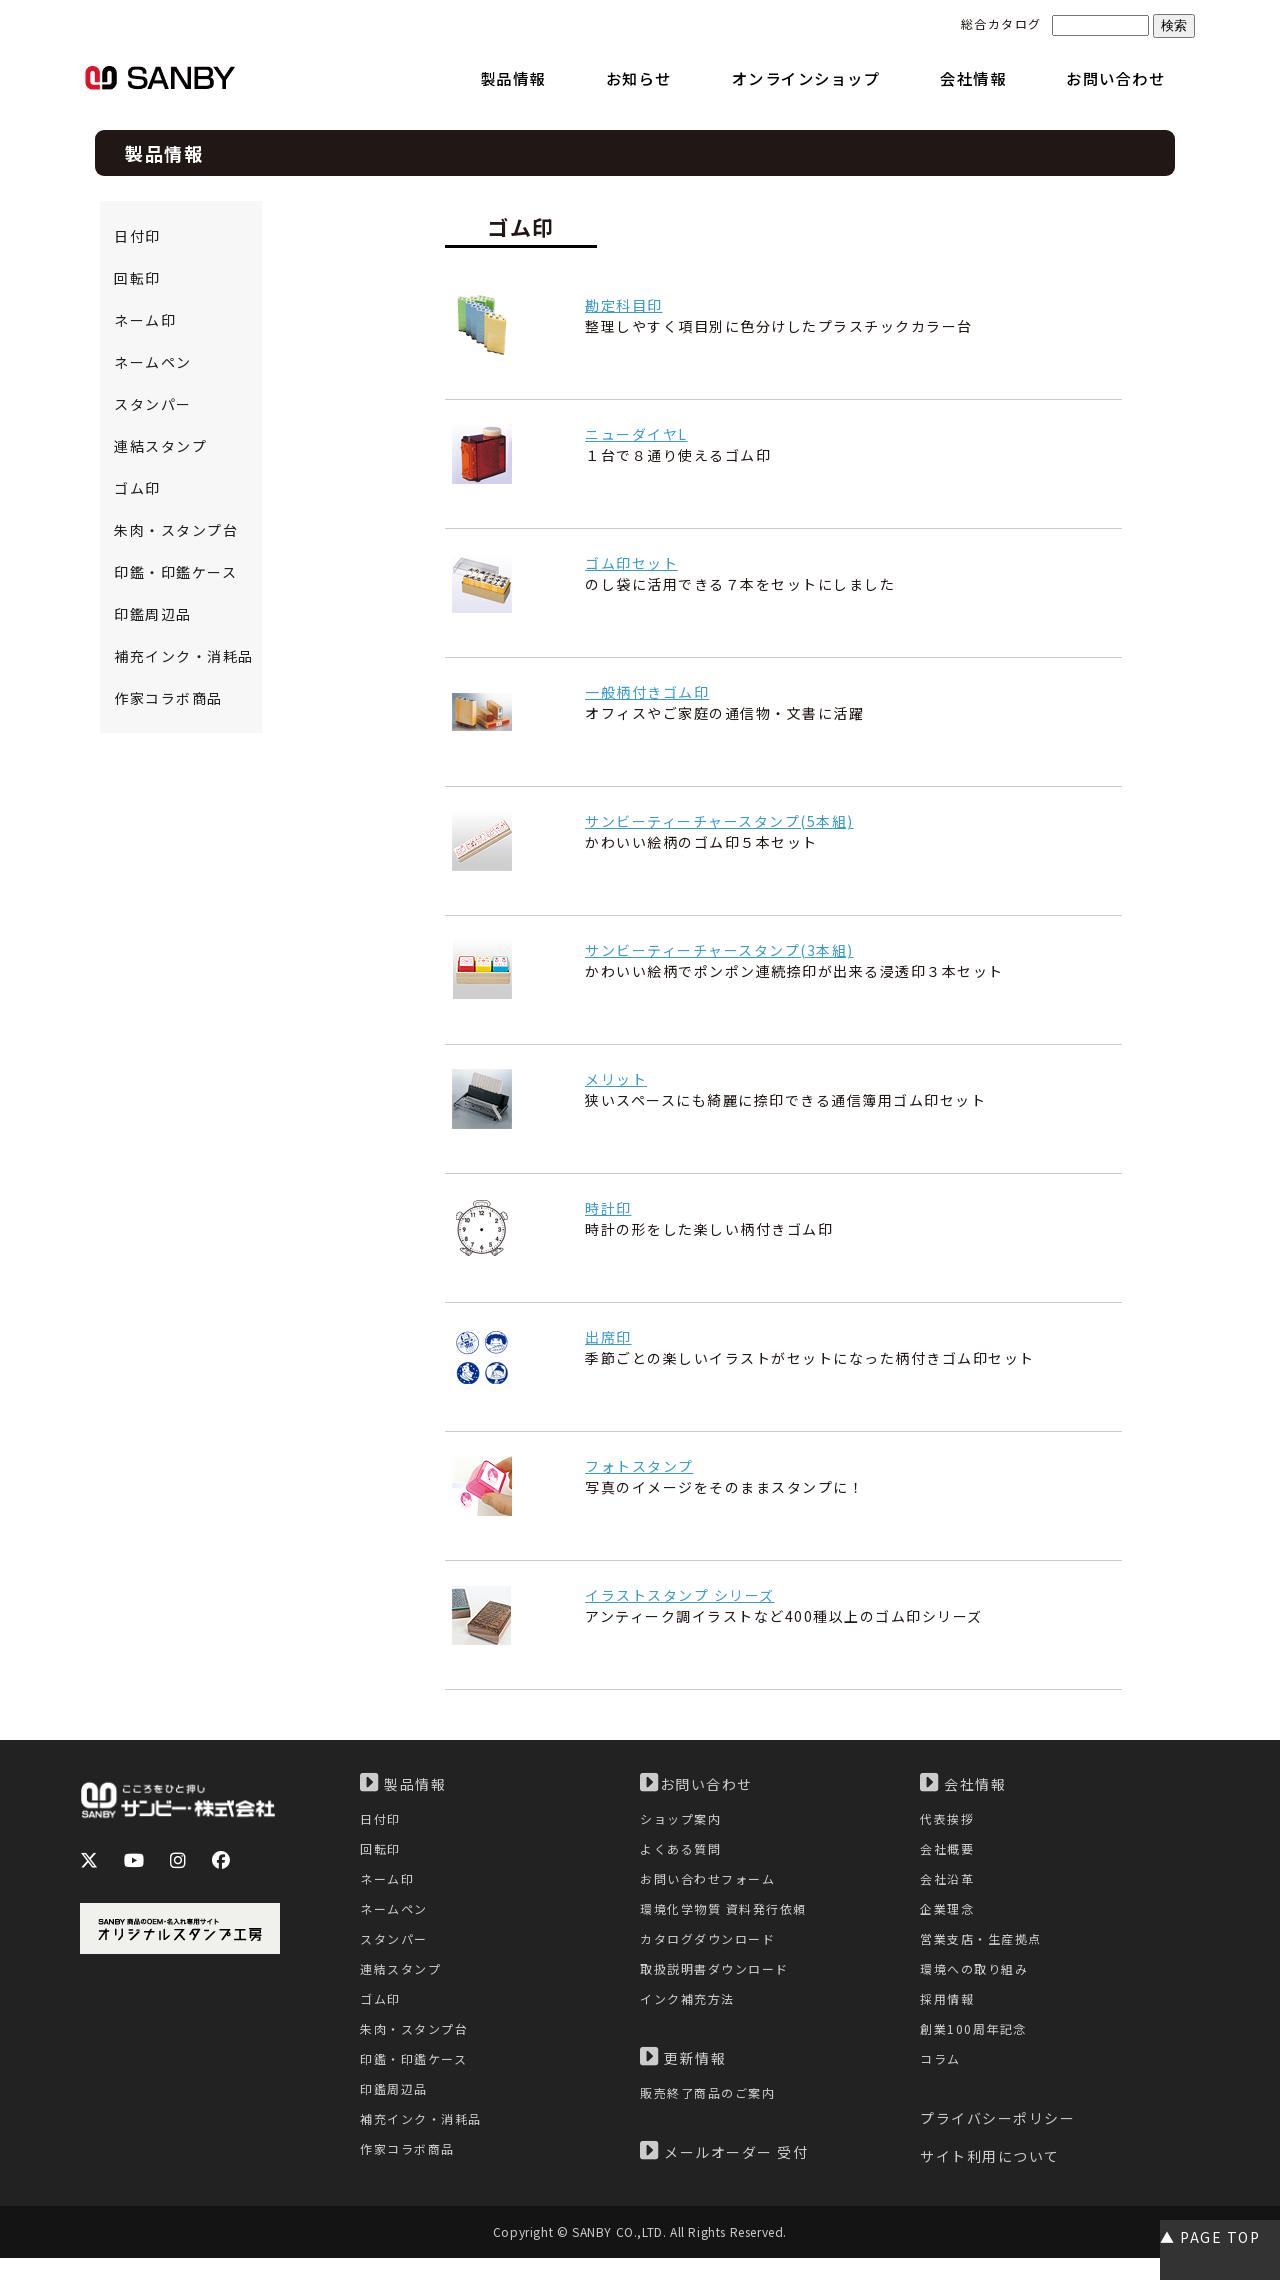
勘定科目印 (624, 305)
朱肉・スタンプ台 (176, 530)
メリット (616, 1079)
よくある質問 (683, 1852)
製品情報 (403, 1783)
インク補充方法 (691, 2014)
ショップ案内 (683, 1819)
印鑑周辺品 (153, 614)
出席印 (608, 1337)
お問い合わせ (696, 1783)
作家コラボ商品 (168, 698)
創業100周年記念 (976, 2047)
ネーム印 (145, 320)
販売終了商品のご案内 (712, 2111)
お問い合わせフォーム (712, 1884)
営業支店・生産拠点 (985, 1949)
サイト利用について (990, 2179)
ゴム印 (137, 488)
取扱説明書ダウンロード (720, 1982)
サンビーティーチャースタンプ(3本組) (719, 950)
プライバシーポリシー (997, 2141)
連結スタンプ (160, 446)
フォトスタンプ (639, 1466)
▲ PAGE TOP (1210, 2237)
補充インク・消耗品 (184, 656)
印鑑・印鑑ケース (175, 572)
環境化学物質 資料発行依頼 (729, 1917)
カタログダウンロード (712, 1949)
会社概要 (949, 1852)
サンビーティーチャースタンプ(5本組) (719, 821)
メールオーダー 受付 (724, 2171)
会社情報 (963, 1783)
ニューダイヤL (636, 434)
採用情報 (949, 2014)
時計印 (608, 1208)
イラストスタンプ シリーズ (680, 1595)
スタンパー (153, 404)
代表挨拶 (949, 1819)
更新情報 (683, 2075)
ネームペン (153, 362)
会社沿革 (949, 1884)
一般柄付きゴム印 (647, 692)
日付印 (137, 236)
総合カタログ (1001, 23)
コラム (942, 2079)
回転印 (137, 278)
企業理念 (949, 1917)
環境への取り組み (978, 1982)
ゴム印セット (631, 563)
